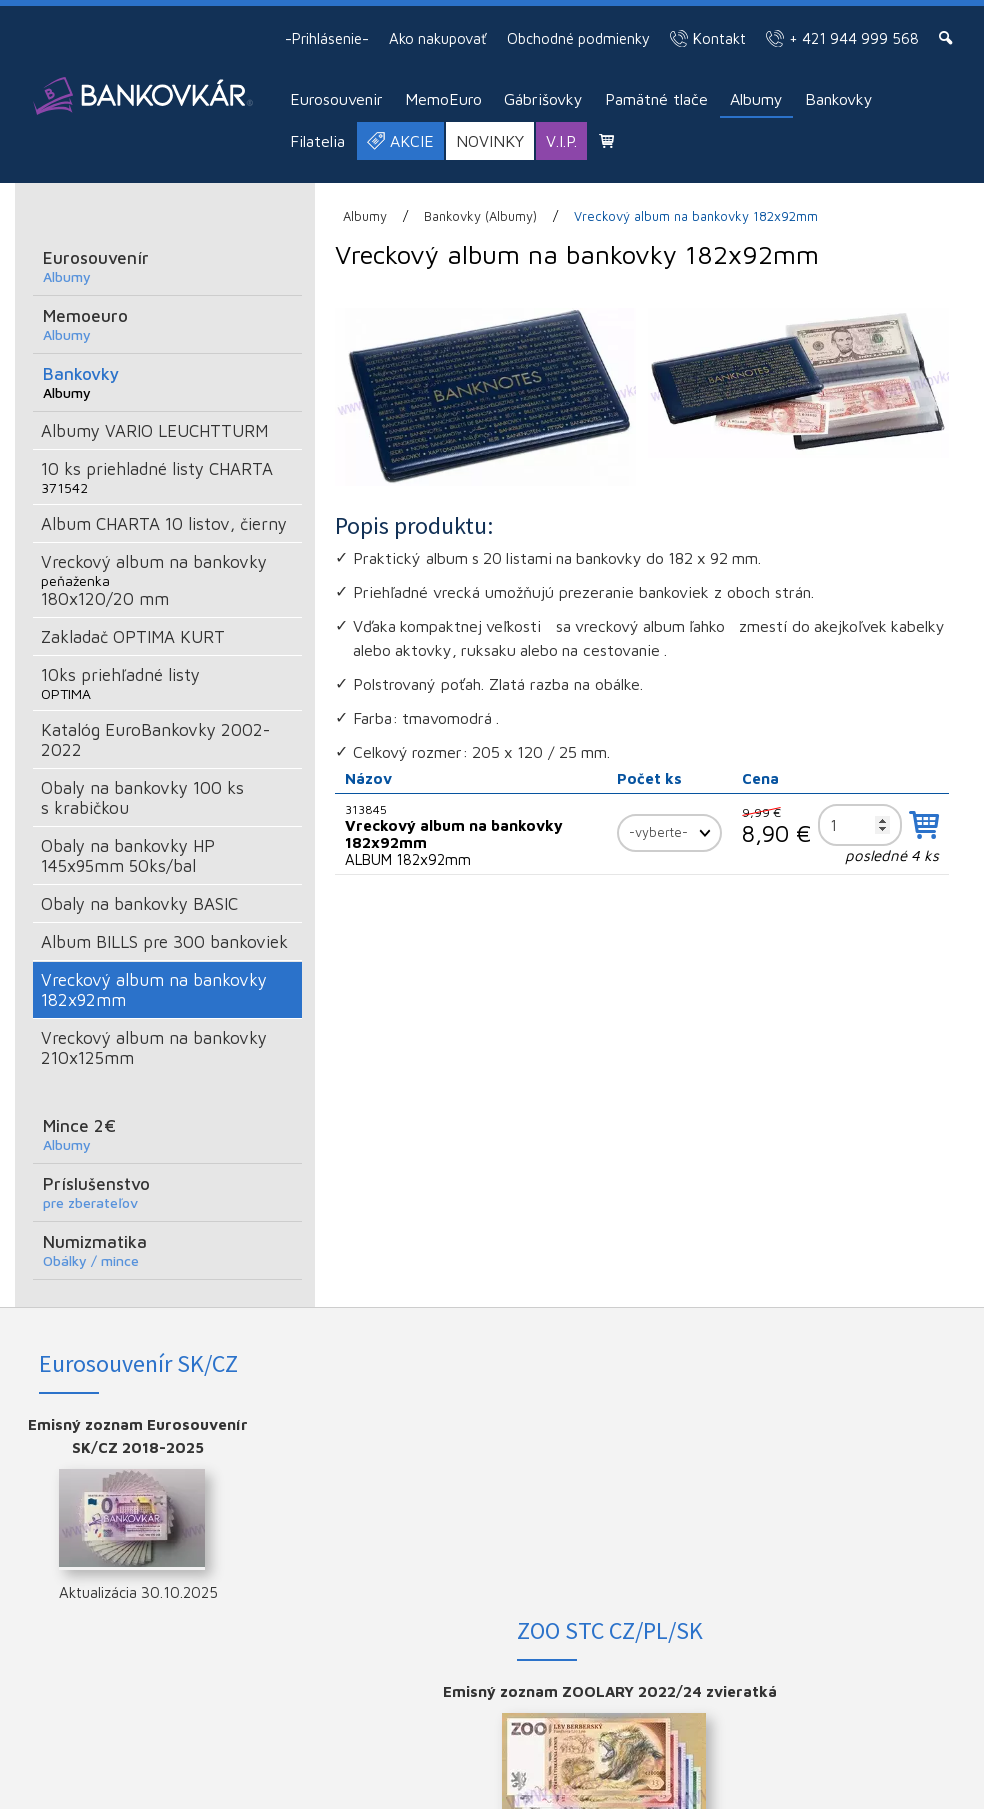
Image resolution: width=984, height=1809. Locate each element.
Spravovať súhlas (601, 1784)
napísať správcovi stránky (812, 1769)
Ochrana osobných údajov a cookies (436, 1784)
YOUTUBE (871, 1489)
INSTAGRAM (872, 1457)
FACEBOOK (872, 1424)
